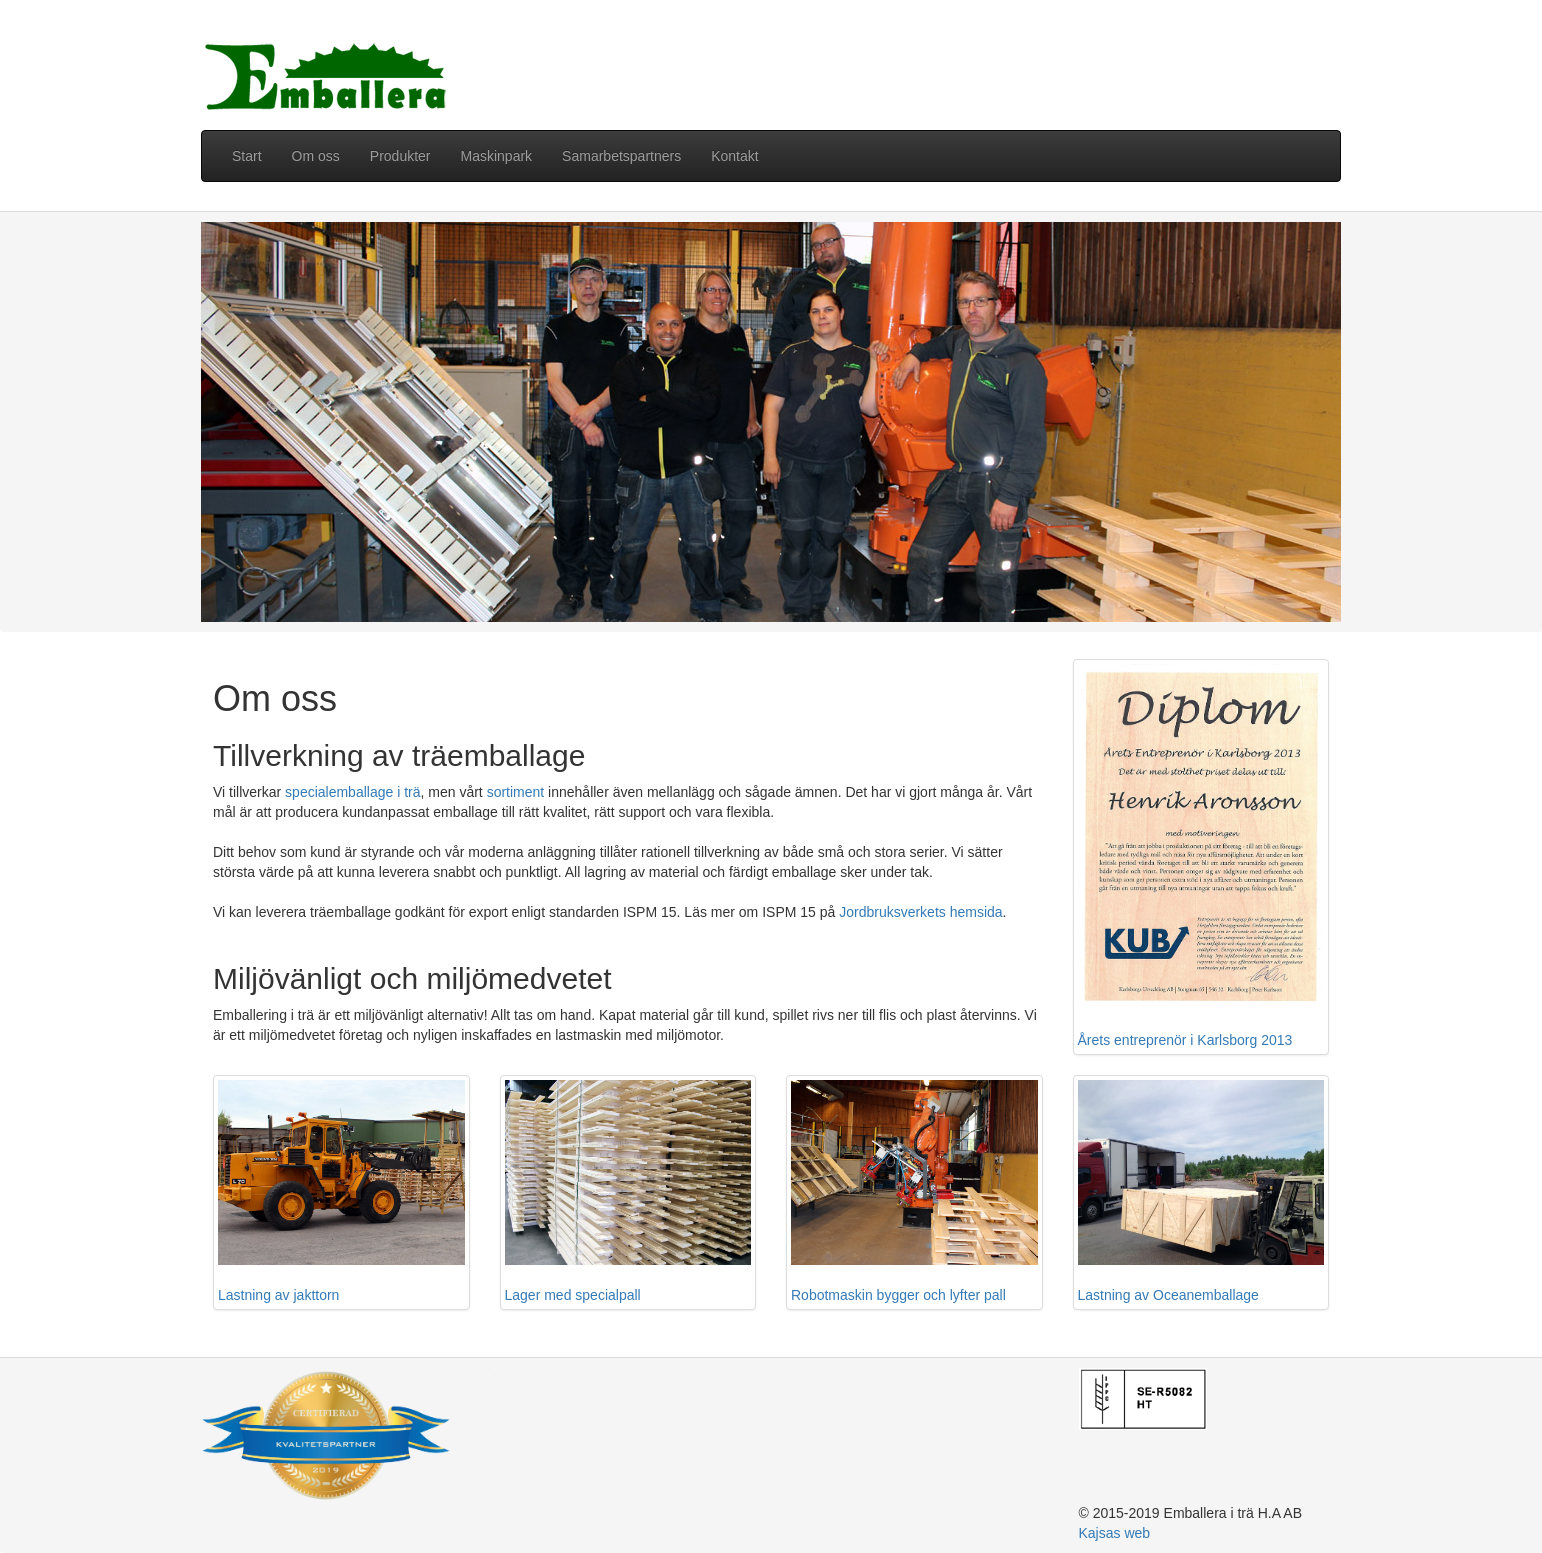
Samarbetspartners (621, 156)
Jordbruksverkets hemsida (920, 912)
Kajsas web (1115, 1533)
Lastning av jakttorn (341, 1191)
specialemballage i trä (352, 792)
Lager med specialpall (628, 1191)
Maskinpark (497, 156)
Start (247, 156)
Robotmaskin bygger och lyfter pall (914, 1191)
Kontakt (734, 156)
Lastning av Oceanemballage (1201, 1191)
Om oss (316, 156)
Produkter (400, 156)
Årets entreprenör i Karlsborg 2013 (1201, 856)
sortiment (516, 792)
